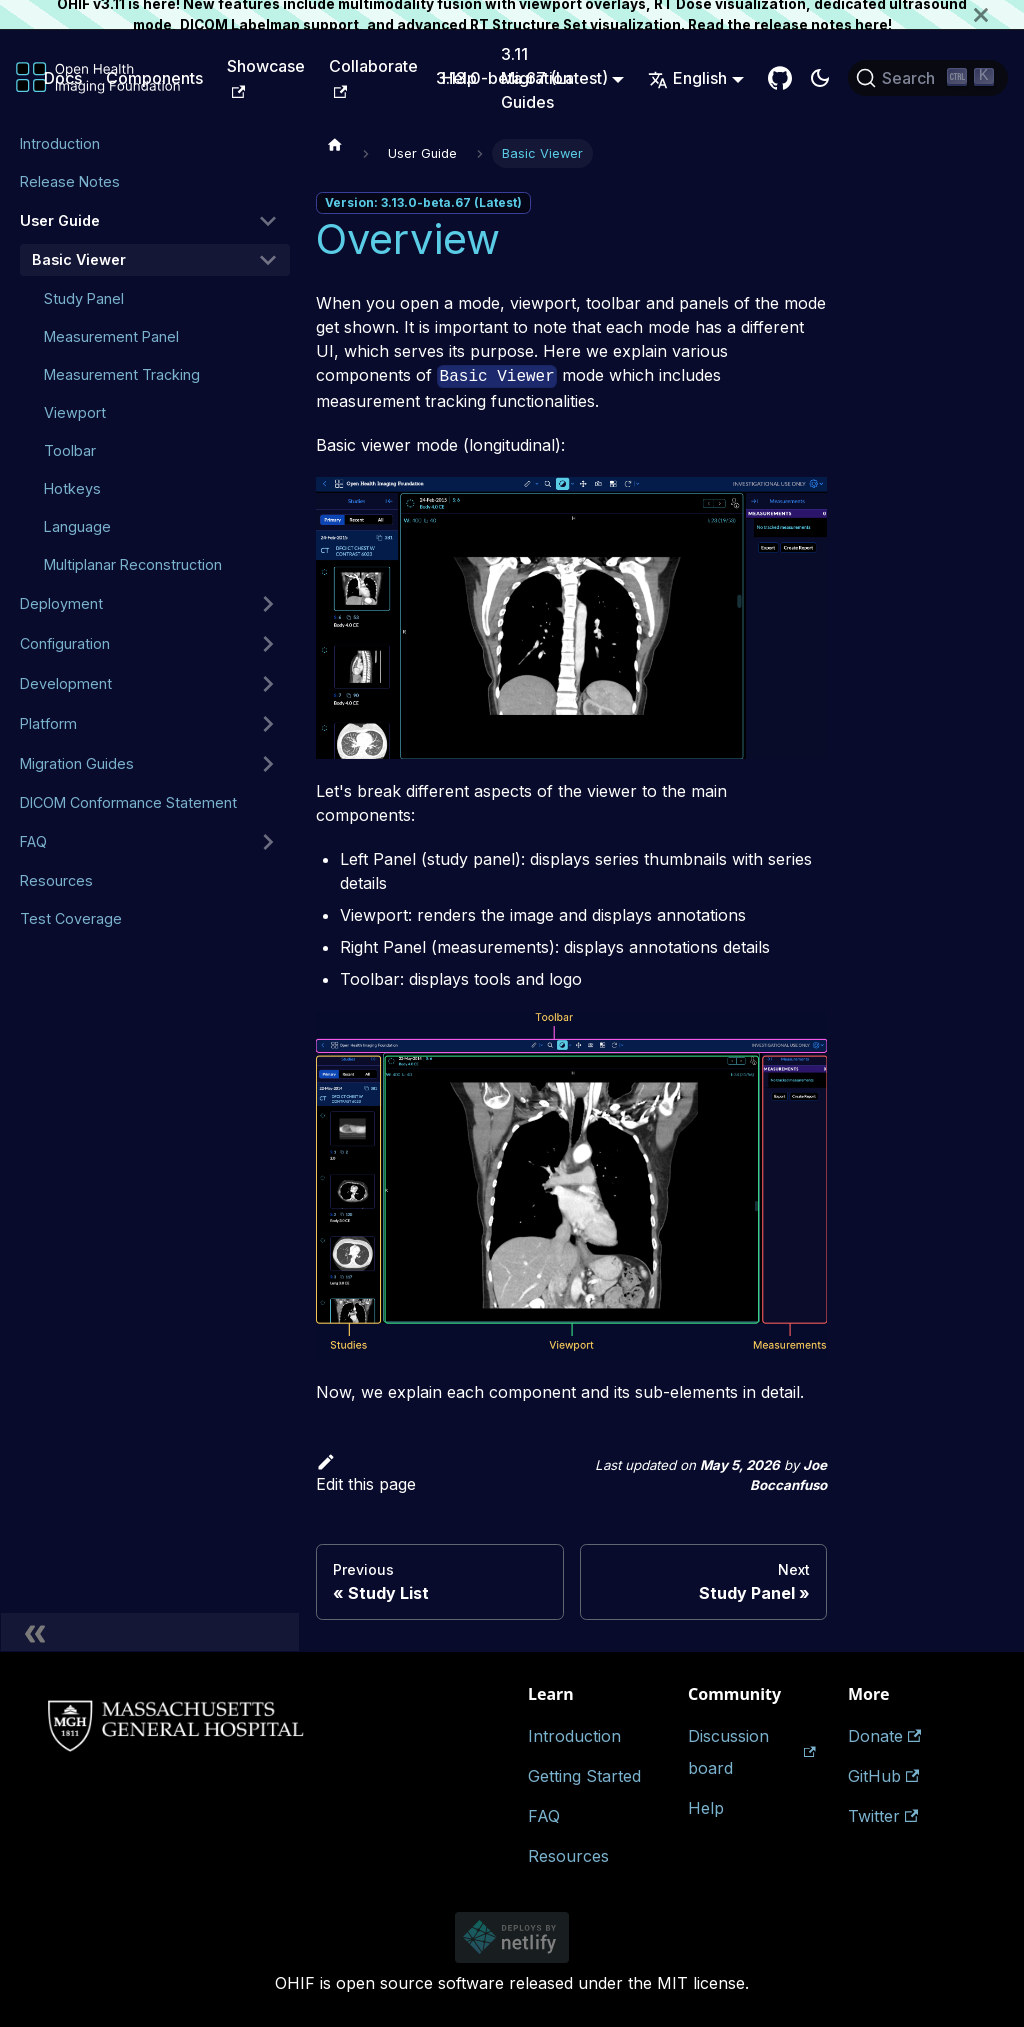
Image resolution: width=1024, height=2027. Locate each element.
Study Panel (84, 298)
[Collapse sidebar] (150, 1632)
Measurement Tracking (122, 374)
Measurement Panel (111, 336)
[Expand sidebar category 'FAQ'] (268, 842)
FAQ (33, 841)
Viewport (75, 412)
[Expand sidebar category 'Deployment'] (268, 604)
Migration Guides (77, 763)
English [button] (687, 78)
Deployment (61, 603)
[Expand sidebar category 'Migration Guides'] (268, 764)
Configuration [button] (65, 643)
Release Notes (70, 181)
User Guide (60, 220)
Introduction (60, 143)
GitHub (883, 1776)
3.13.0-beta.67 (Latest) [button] (522, 78)
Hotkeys (72, 488)
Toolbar (70, 450)
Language (77, 526)
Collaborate (373, 77)
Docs (63, 78)
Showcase (266, 77)
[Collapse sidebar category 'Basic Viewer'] (268, 260)
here (871, 25)
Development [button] (66, 683)
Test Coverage (71, 918)
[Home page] (335, 144)
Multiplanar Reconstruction (133, 564)
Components (154, 78)
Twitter (883, 1816)
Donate (884, 1736)
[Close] (999, 14)
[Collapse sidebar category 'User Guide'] (268, 221)
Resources (56, 880)
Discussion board (752, 1752)
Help (706, 1808)
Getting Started (584, 1776)
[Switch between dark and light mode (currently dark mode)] (820, 78)
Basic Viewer (79, 259)
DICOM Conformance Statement (128, 802)
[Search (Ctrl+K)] (928, 78)
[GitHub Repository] (780, 78)
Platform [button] (48, 723)
